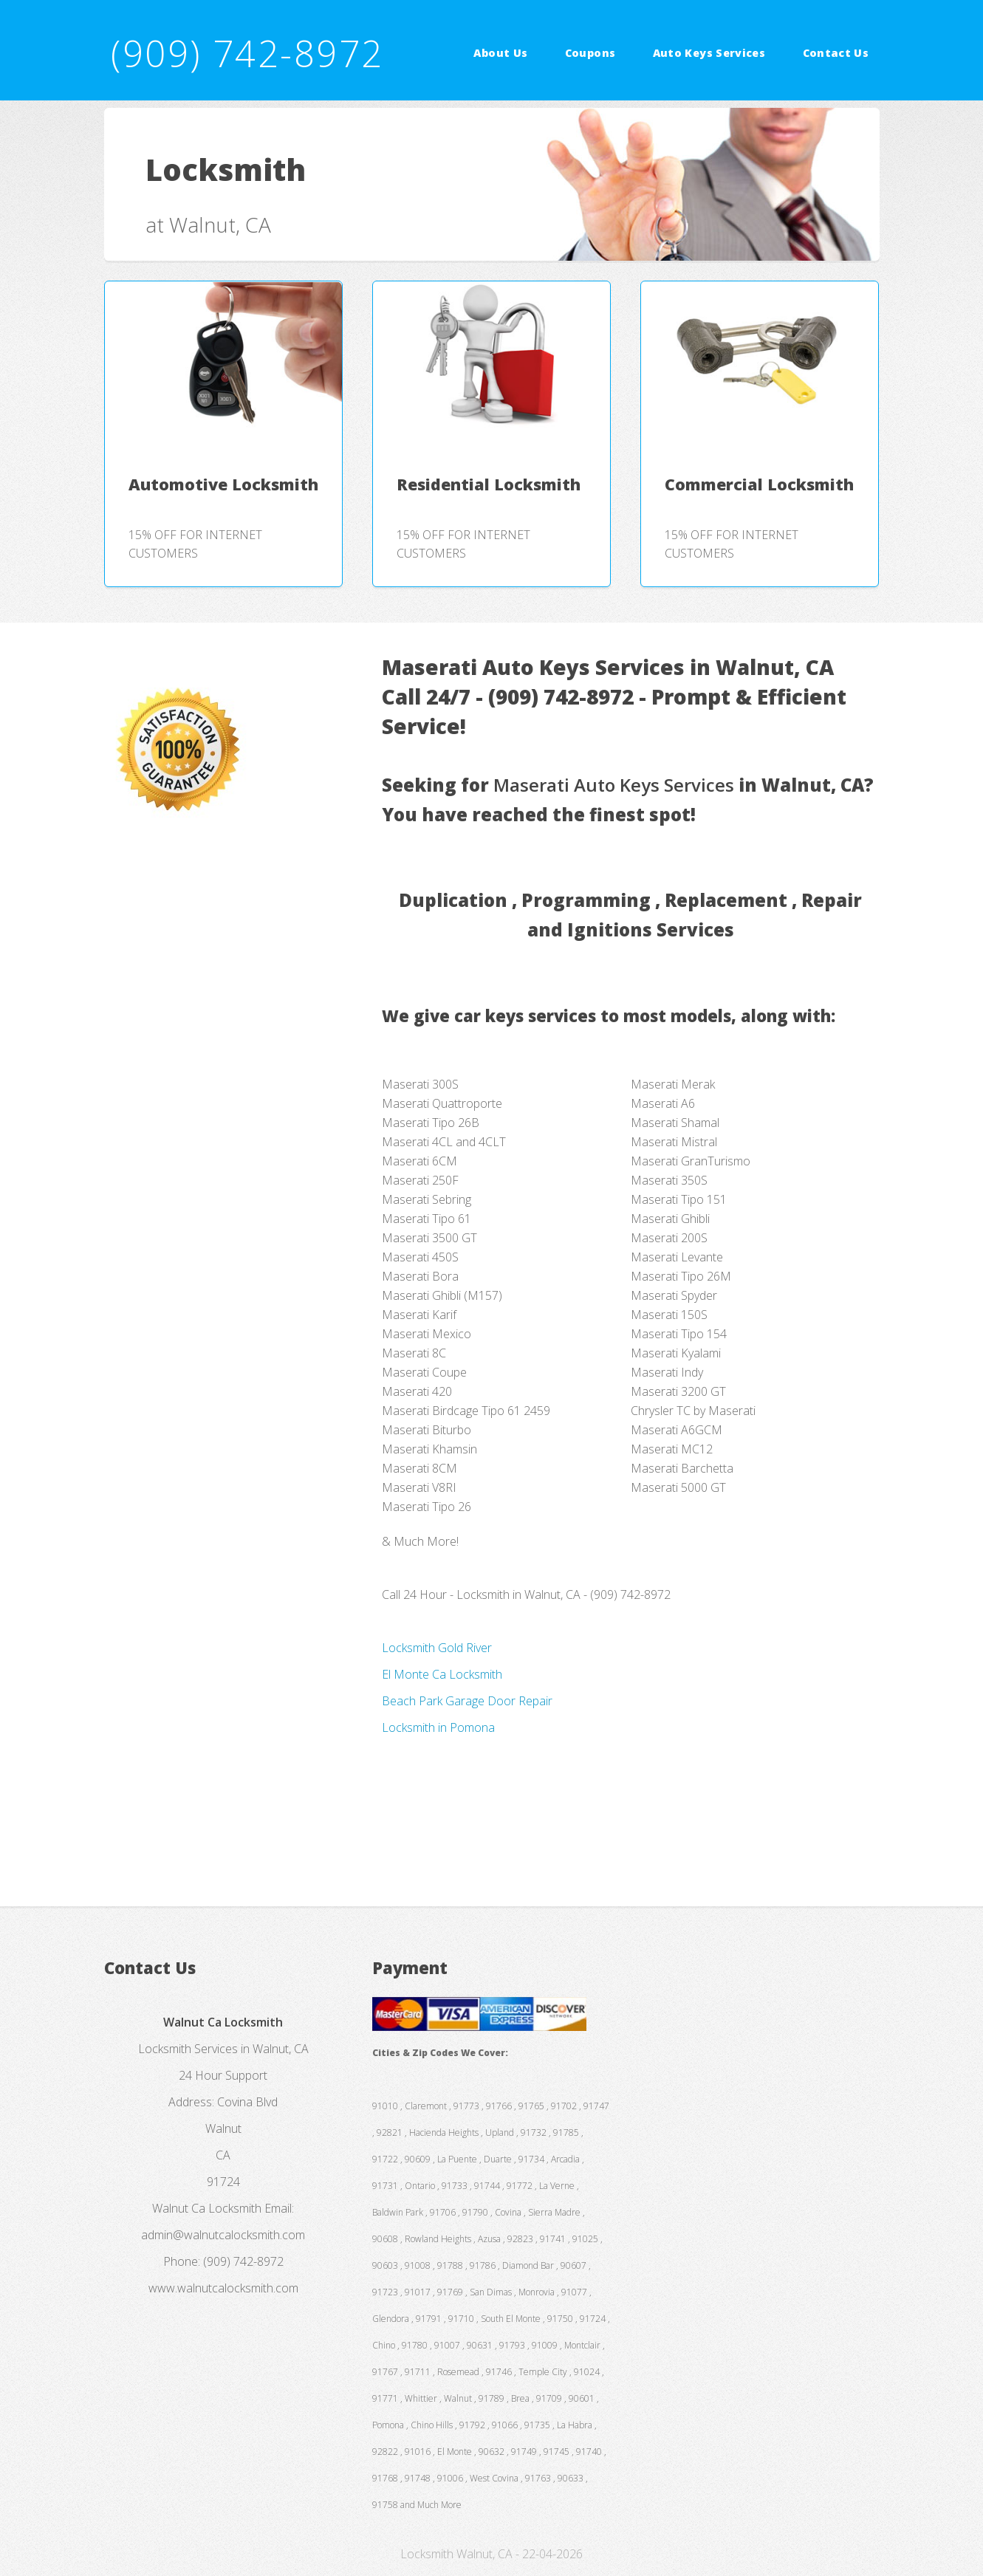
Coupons (590, 53)
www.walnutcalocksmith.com (223, 2288)
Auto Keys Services (709, 53)
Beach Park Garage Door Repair (467, 1701)
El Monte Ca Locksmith (442, 1674)
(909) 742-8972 (247, 53)
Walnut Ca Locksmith (206, 2208)
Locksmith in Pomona (438, 1727)
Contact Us (836, 53)
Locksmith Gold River (437, 1648)
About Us (500, 53)
